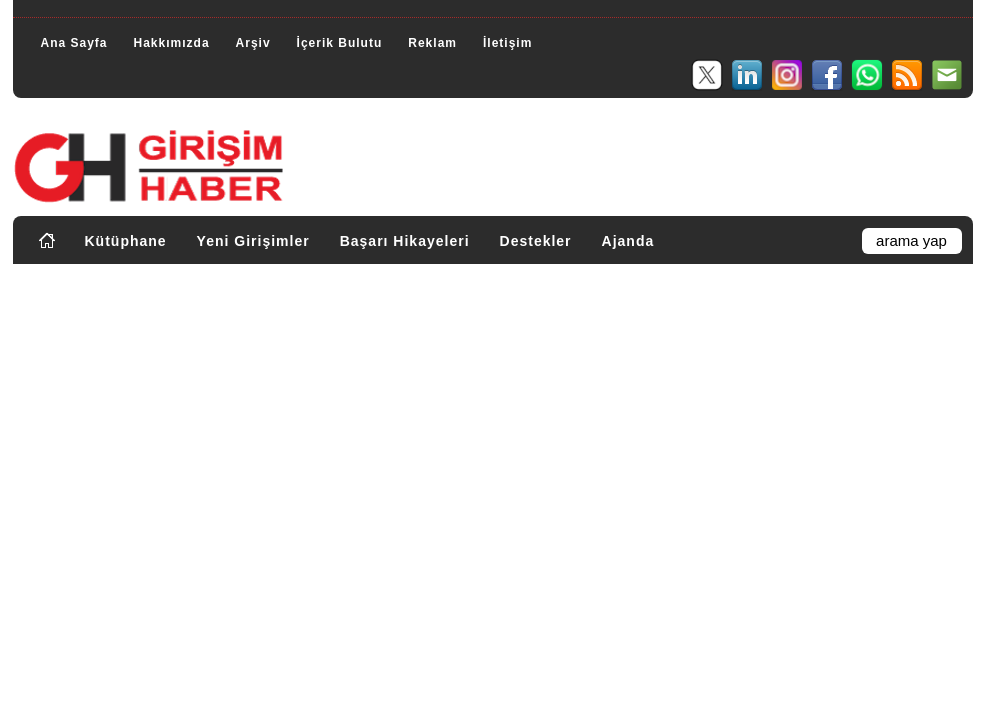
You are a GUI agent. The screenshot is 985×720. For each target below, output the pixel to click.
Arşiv (253, 43)
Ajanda (628, 241)
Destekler (536, 241)
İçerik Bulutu (340, 43)
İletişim (507, 43)
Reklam (432, 43)
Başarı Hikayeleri (405, 241)
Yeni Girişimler (253, 241)
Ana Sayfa (74, 43)
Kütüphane (126, 241)
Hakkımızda (172, 43)
